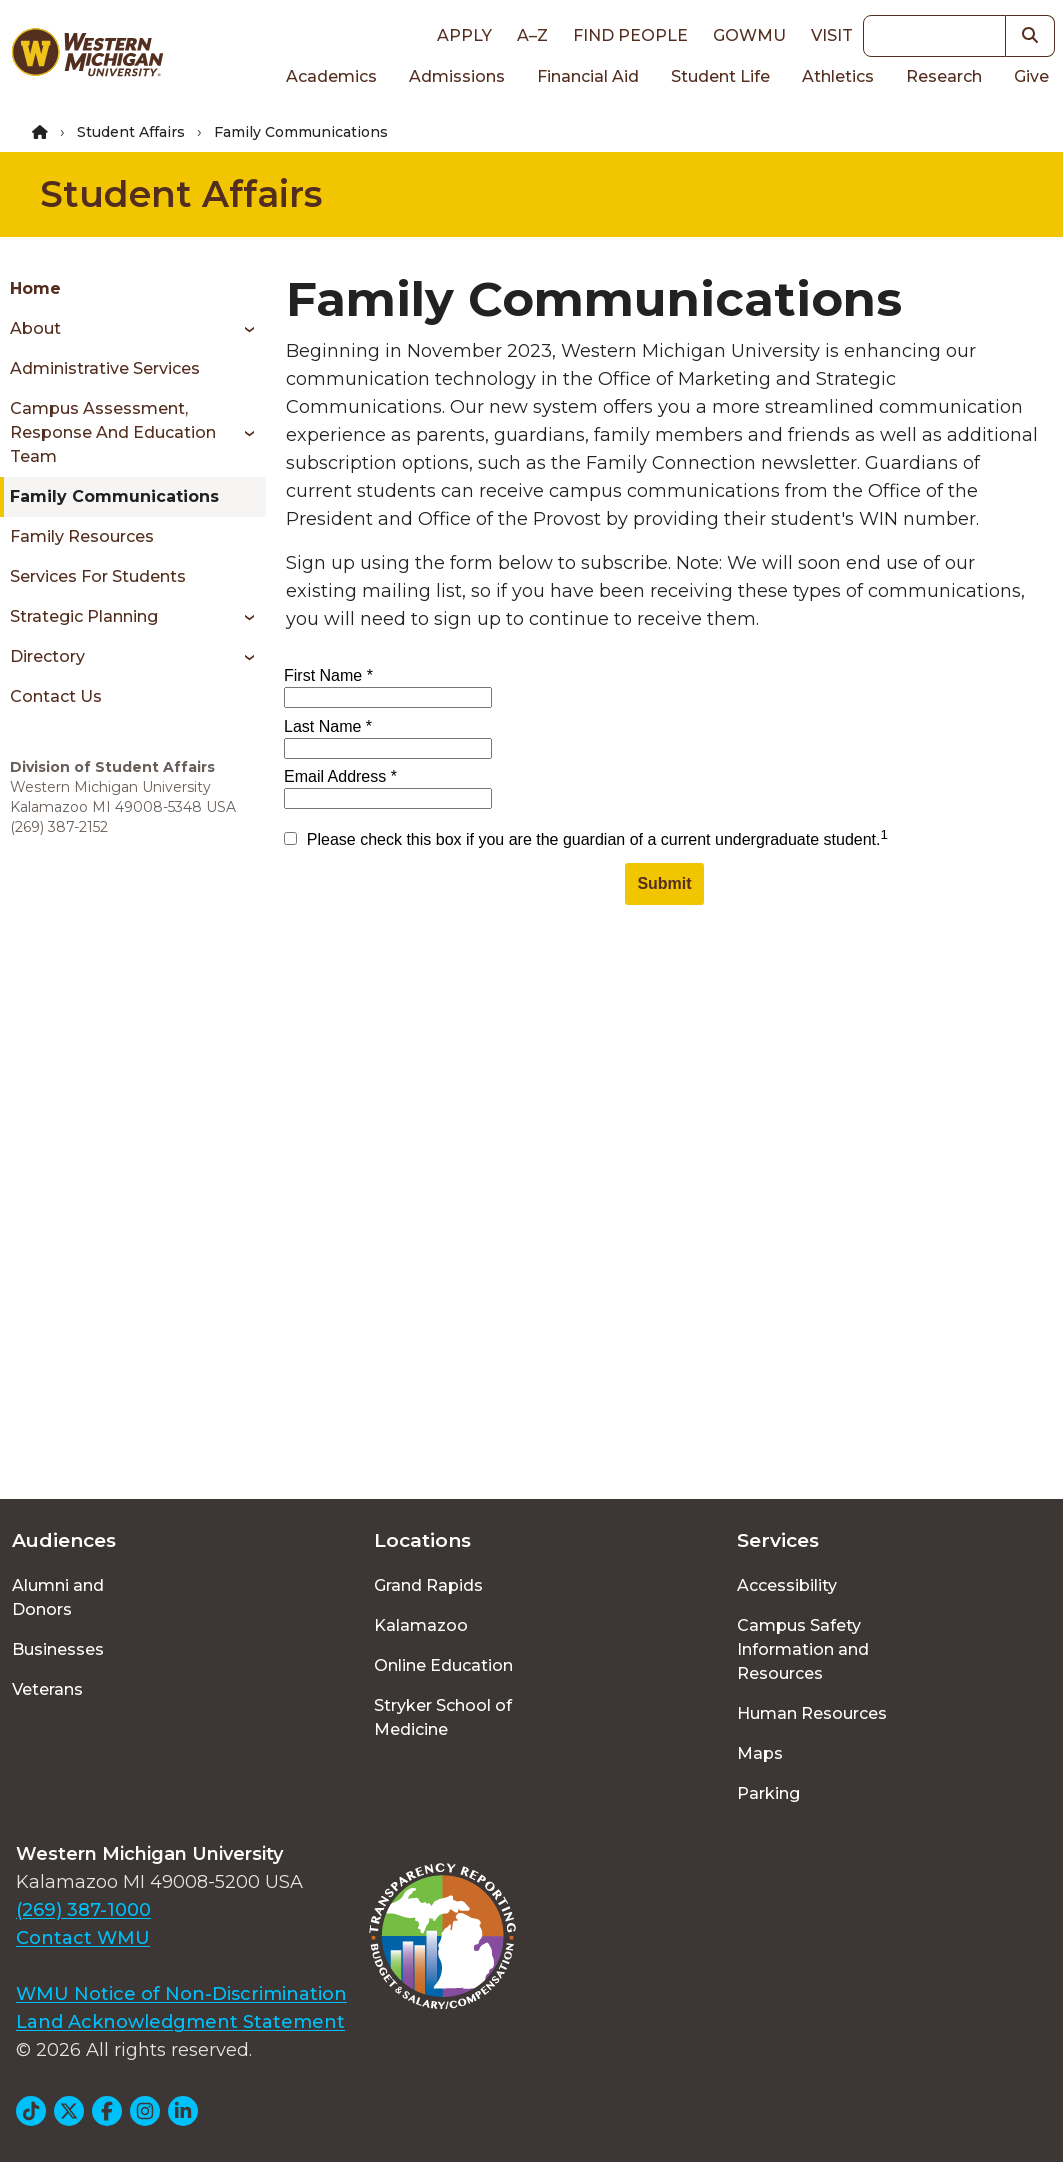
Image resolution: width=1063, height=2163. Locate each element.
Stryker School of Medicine (443, 1717)
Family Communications (114, 496)
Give (1031, 76)
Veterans (47, 1689)
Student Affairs (131, 132)
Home (35, 288)
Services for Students (98, 576)
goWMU (749, 35)
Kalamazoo (421, 1625)
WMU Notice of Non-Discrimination (181, 1994)
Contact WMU (83, 1938)
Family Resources (82, 536)
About (35, 328)
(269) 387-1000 (83, 1910)
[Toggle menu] (242, 329)
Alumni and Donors (58, 1597)
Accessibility (787, 1585)
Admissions (457, 76)
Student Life (720, 76)
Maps (760, 1753)
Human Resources (812, 1713)
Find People (630, 35)
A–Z (532, 35)
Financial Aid (588, 76)
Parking (768, 1793)
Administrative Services (105, 368)
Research (944, 76)
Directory (47, 656)
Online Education (443, 1665)
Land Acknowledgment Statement (180, 2022)
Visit (832, 35)
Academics (331, 76)
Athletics (838, 76)
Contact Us (56, 696)
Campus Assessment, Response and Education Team (113, 432)
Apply (464, 35)
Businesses (58, 1649)
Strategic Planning (84, 616)
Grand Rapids (428, 1585)
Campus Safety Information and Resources (803, 1649)
